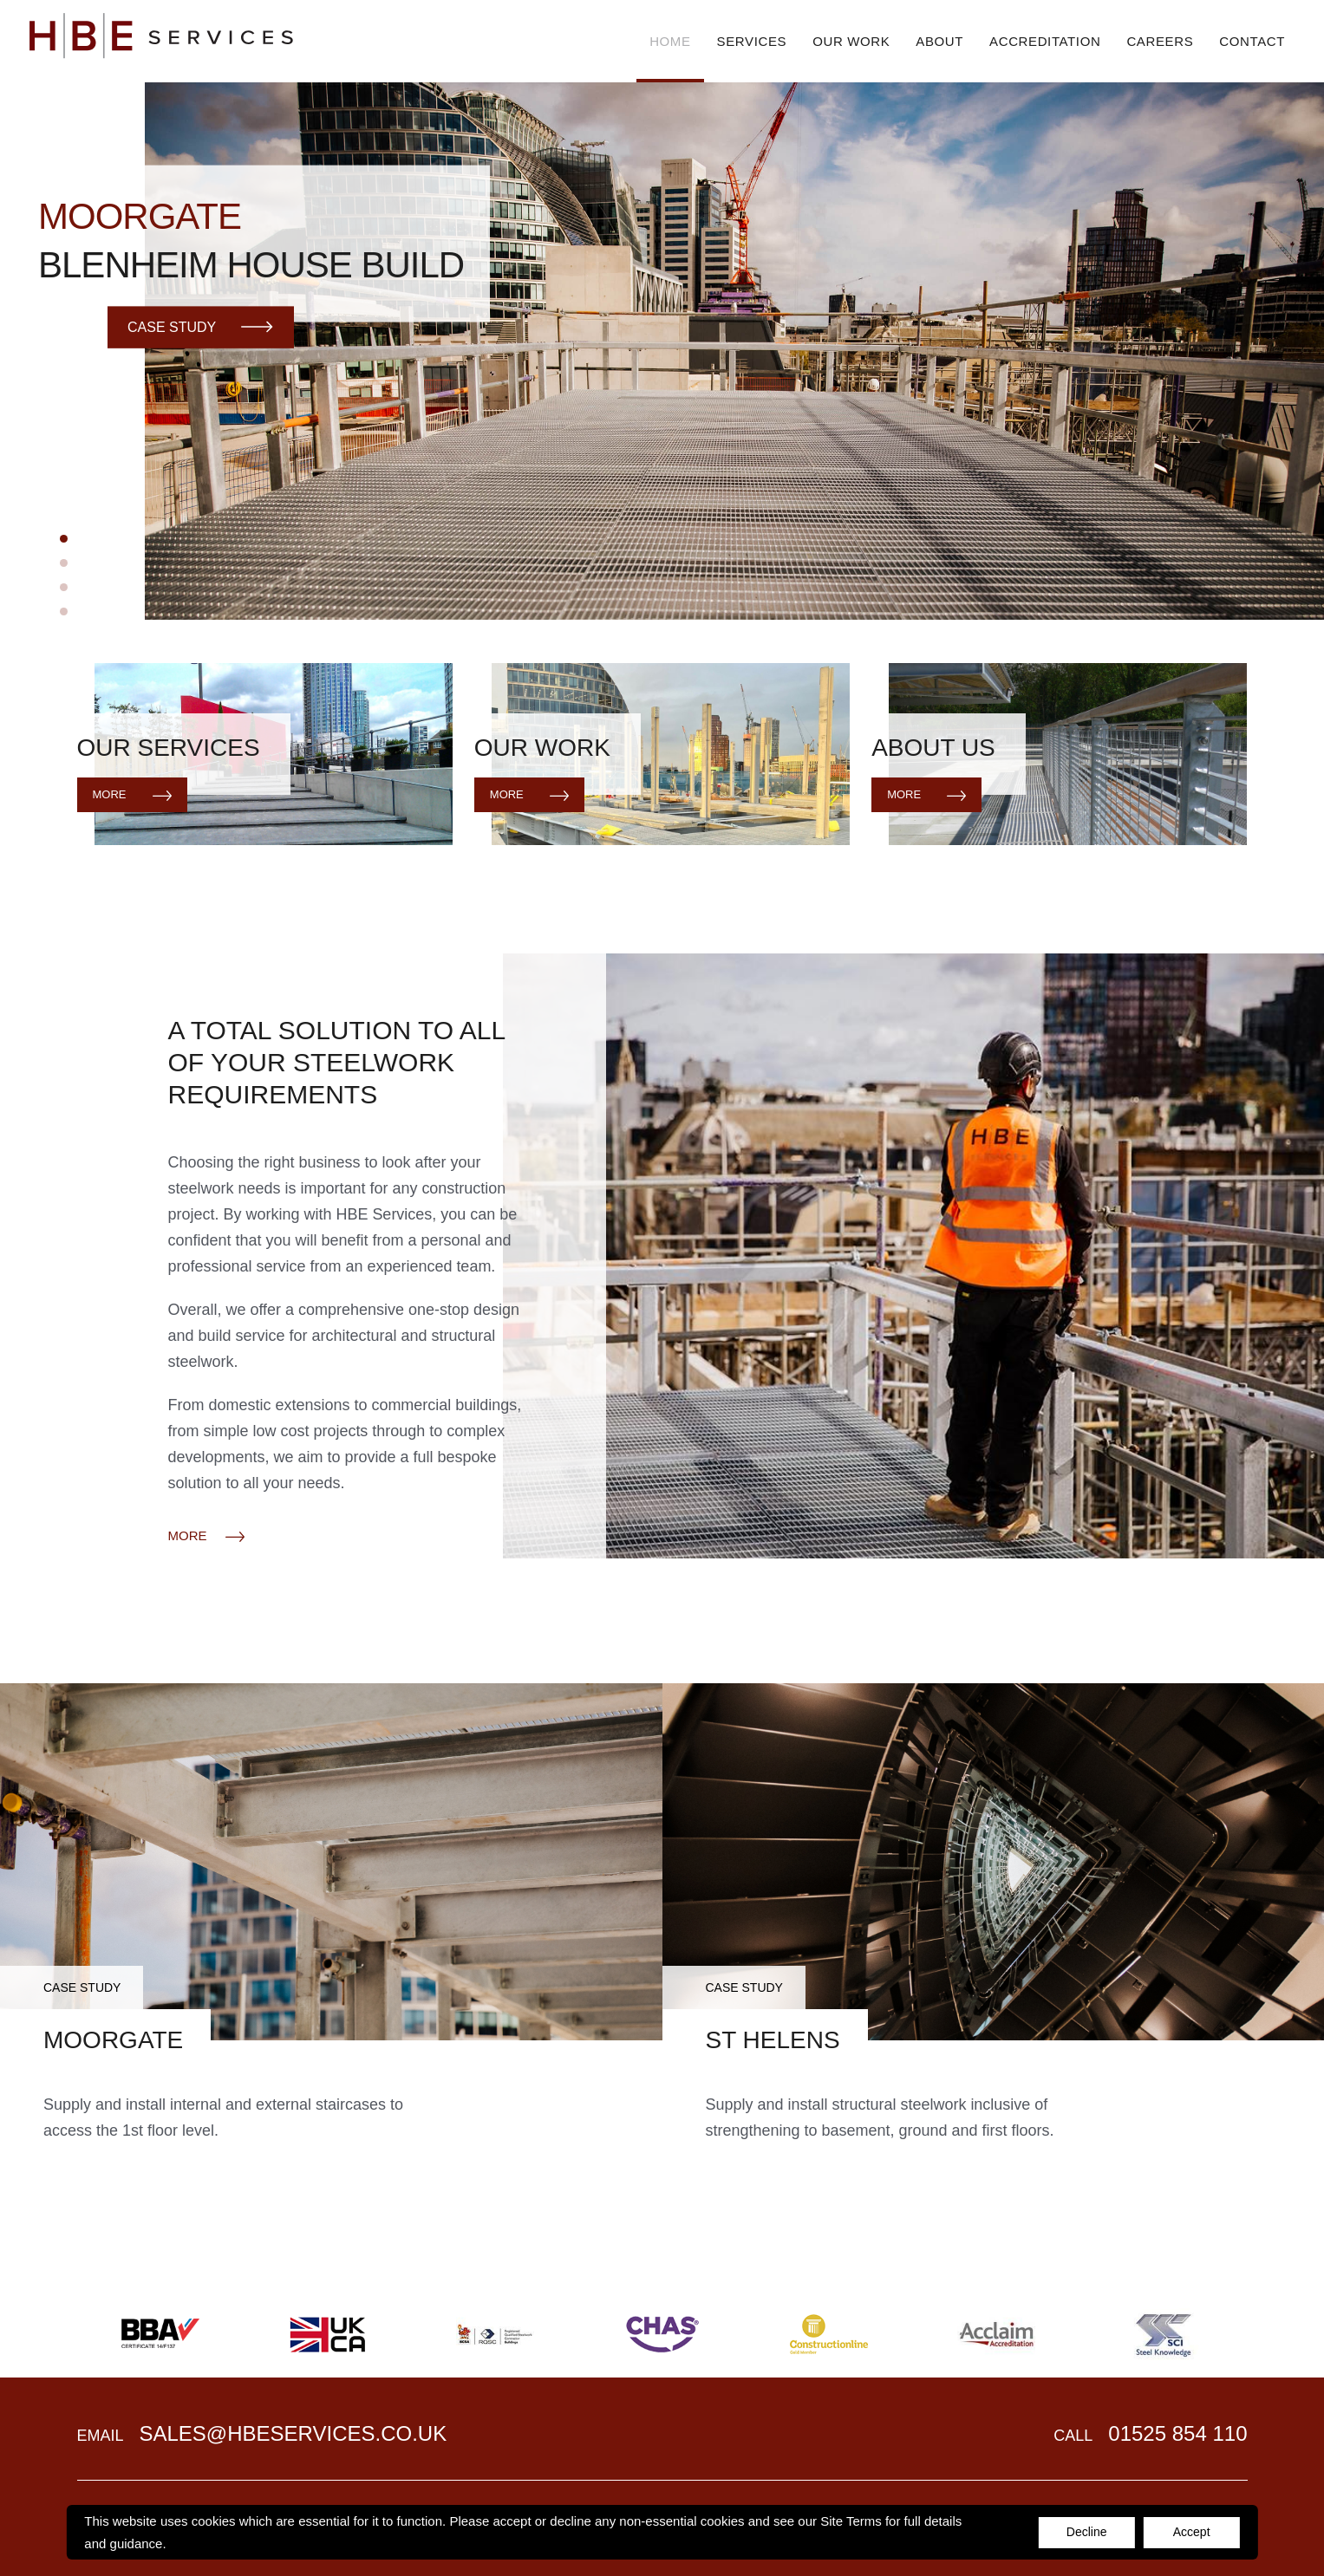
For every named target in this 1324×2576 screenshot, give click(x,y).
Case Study (200, 326)
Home (669, 41)
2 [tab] (64, 563)
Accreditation (1044, 41)
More (132, 795)
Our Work (851, 41)
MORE (206, 1536)
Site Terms (851, 2521)
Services (752, 41)
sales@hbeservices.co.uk (293, 2433)
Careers (1159, 41)
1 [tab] (64, 539)
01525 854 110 (1177, 2433)
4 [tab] (64, 611)
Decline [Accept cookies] (1086, 2532)
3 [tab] (64, 587)
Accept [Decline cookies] (1191, 2532)
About (939, 41)
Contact (1252, 41)
